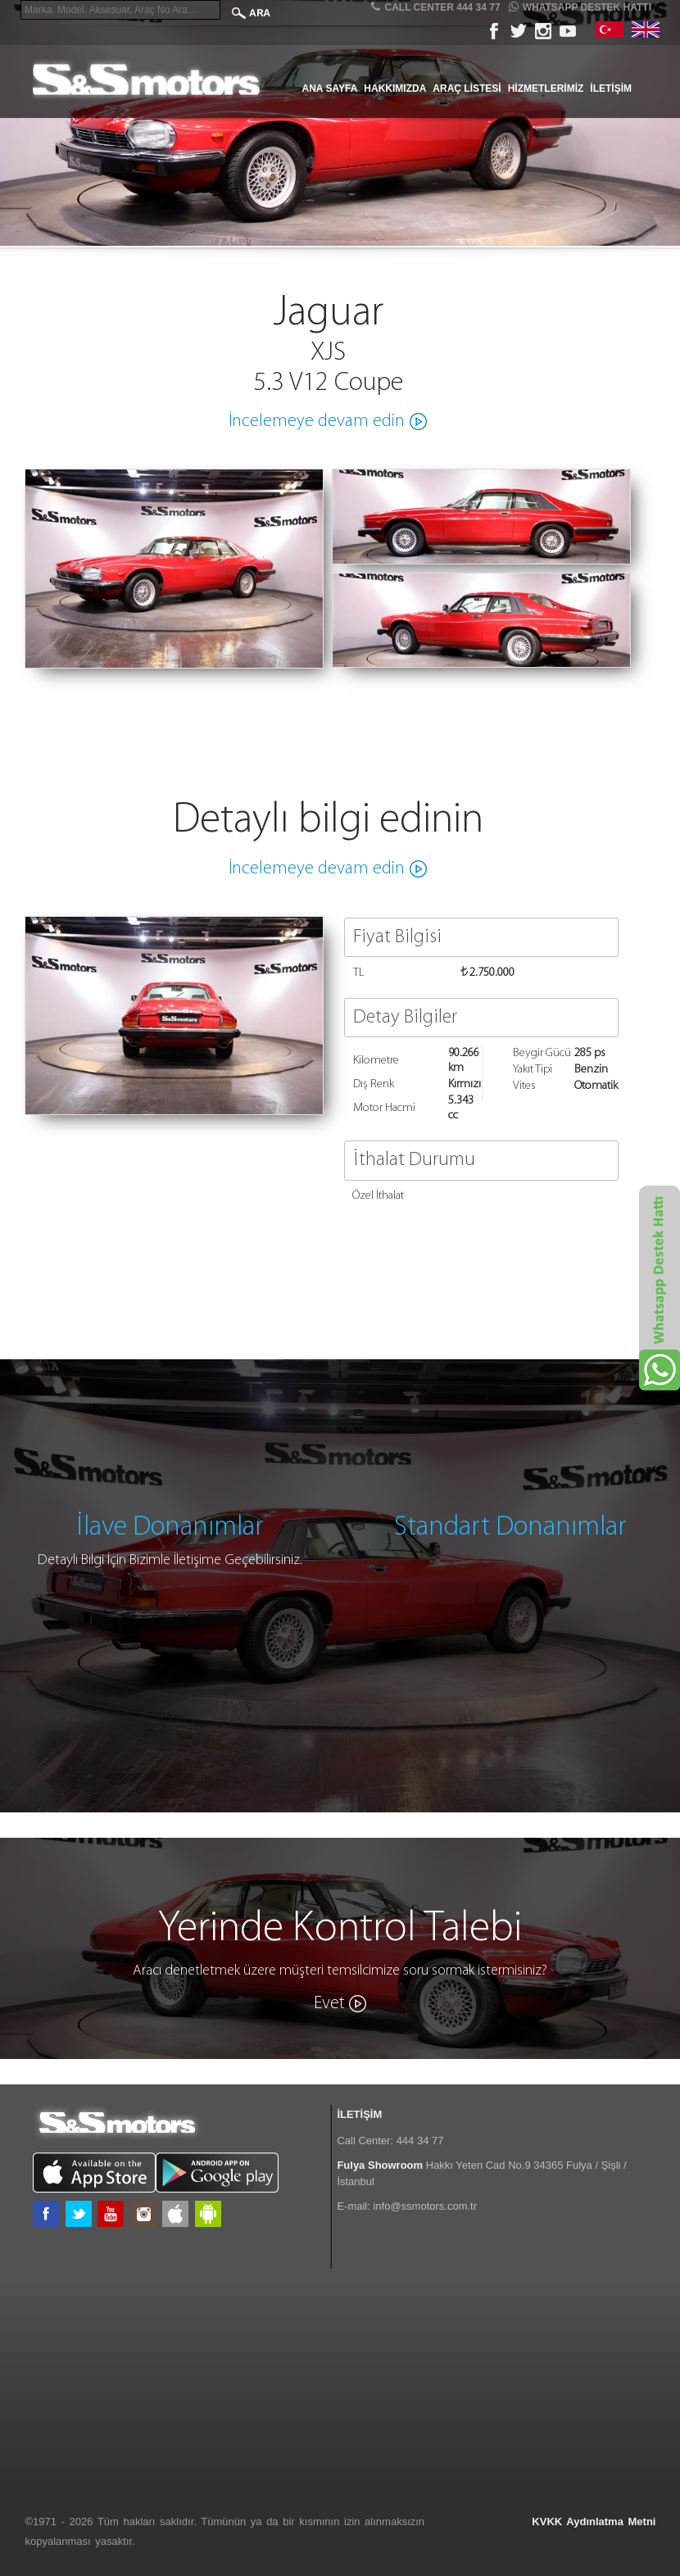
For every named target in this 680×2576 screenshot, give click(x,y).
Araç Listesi (467, 88)
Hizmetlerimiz (546, 88)
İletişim (611, 88)
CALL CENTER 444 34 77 (435, 7)
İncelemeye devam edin (317, 421)
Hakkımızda (395, 88)
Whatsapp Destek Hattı (580, 7)
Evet (329, 2003)
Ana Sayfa (330, 88)
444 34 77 (420, 2140)
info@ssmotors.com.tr (425, 2206)
